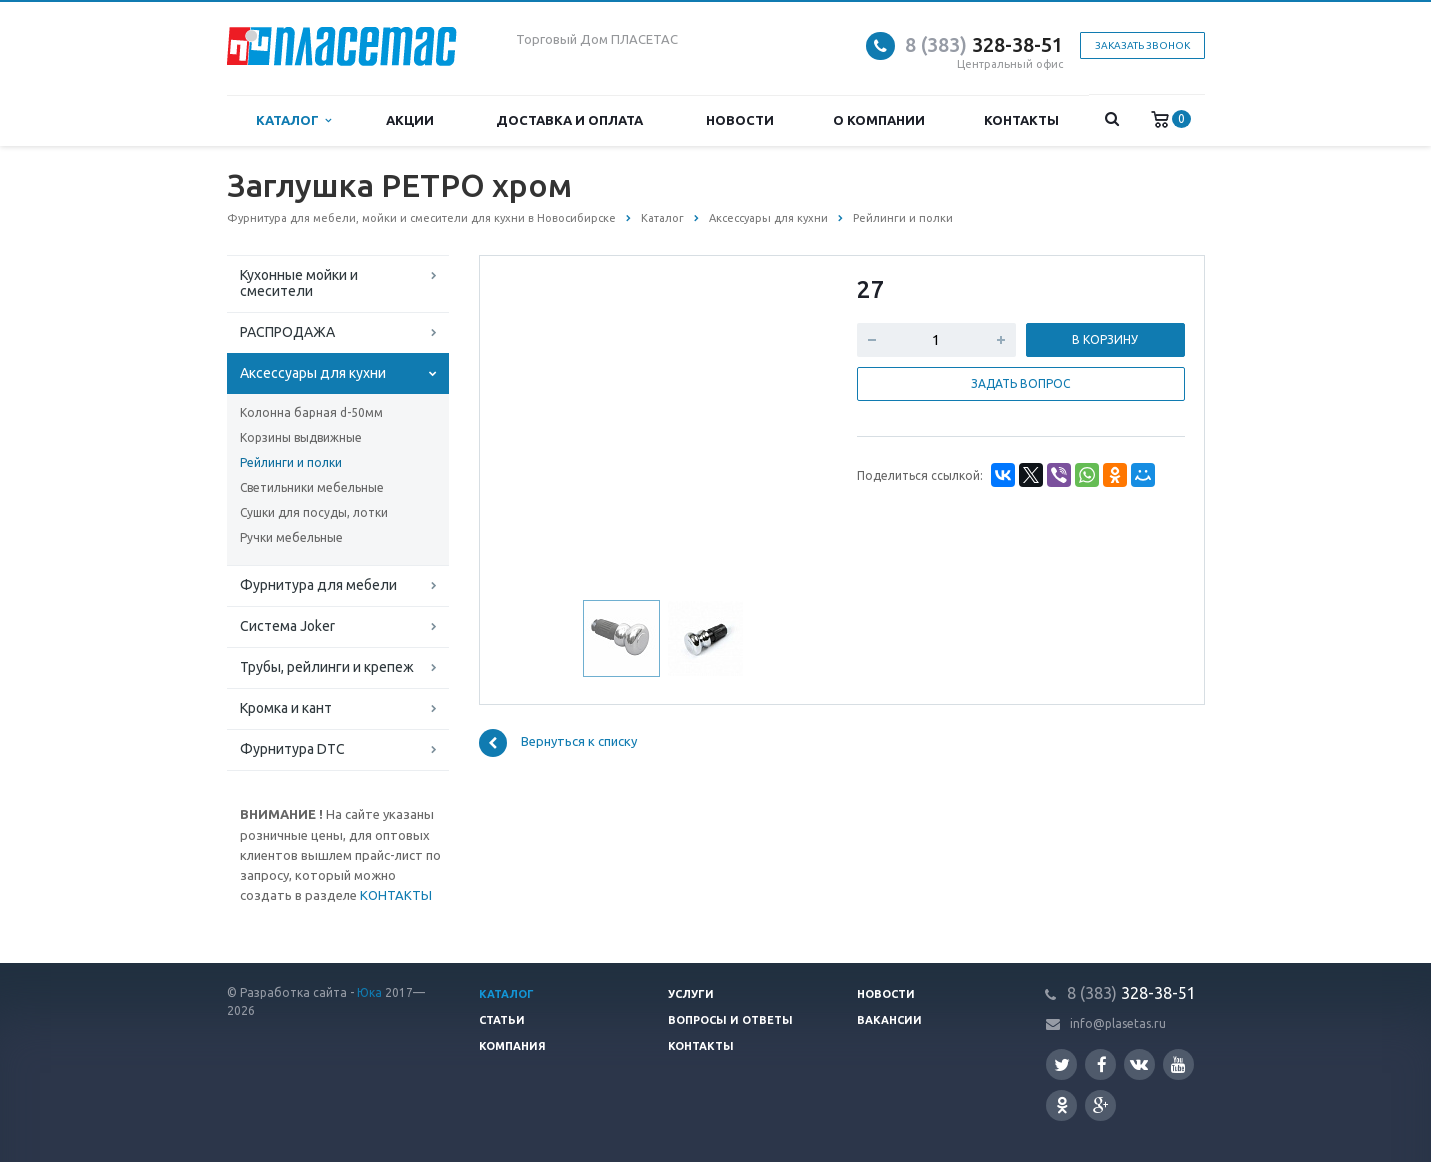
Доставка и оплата (569, 120)
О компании (879, 120)
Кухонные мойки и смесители (299, 283)
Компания (512, 1046)
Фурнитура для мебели (318, 585)
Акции (410, 120)
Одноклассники (1062, 1104)
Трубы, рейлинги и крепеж (327, 667)
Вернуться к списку (558, 743)
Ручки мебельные (291, 537)
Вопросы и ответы (730, 1020)
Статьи (502, 1020)
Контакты (1021, 120)
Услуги (691, 994)
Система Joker (287, 626)
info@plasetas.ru (1118, 1023)
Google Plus (1101, 1105)
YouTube (1178, 1064)
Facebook (1102, 1064)
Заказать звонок (1142, 45)
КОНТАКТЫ (396, 895)
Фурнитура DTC (292, 749)
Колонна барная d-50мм (311, 412)
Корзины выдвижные (301, 437)
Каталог (293, 120)
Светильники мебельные (312, 487)
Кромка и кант (286, 708)
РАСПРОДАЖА (287, 332)
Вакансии (889, 1020)
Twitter (1062, 1064)
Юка (369, 992)
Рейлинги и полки (291, 462)
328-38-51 (984, 44)
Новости (740, 120)
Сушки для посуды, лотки (314, 512)
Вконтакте (1139, 1063)
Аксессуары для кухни (313, 373)
